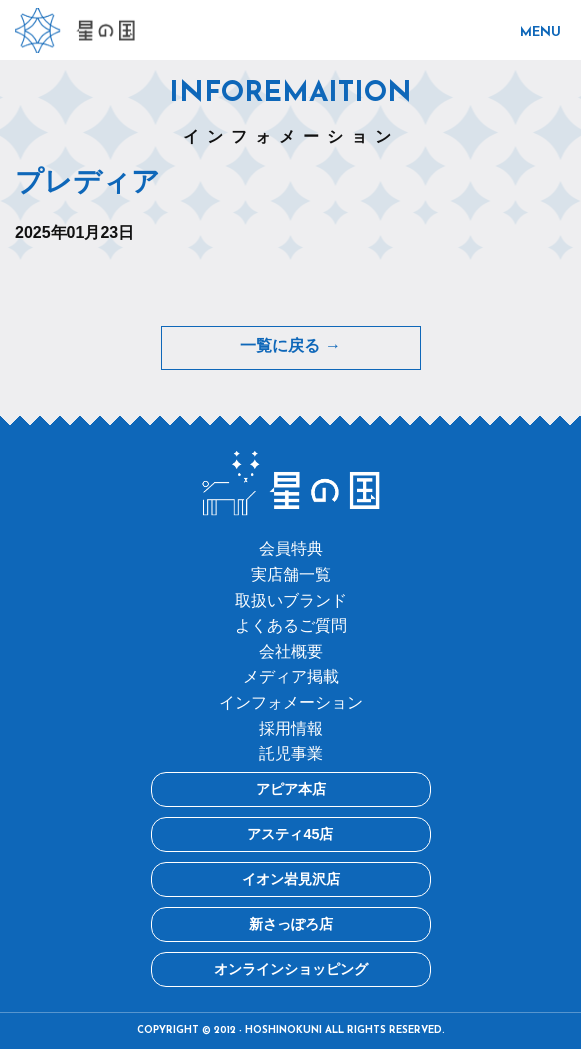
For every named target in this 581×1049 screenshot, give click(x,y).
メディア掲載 (291, 676)
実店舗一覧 (291, 574)
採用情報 (291, 728)
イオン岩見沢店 (291, 879)
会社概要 (291, 651)
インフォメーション (291, 702)
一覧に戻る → (290, 347)
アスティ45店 (290, 834)
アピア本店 (291, 789)
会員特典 (291, 548)
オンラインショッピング (291, 969)
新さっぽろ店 (291, 924)
